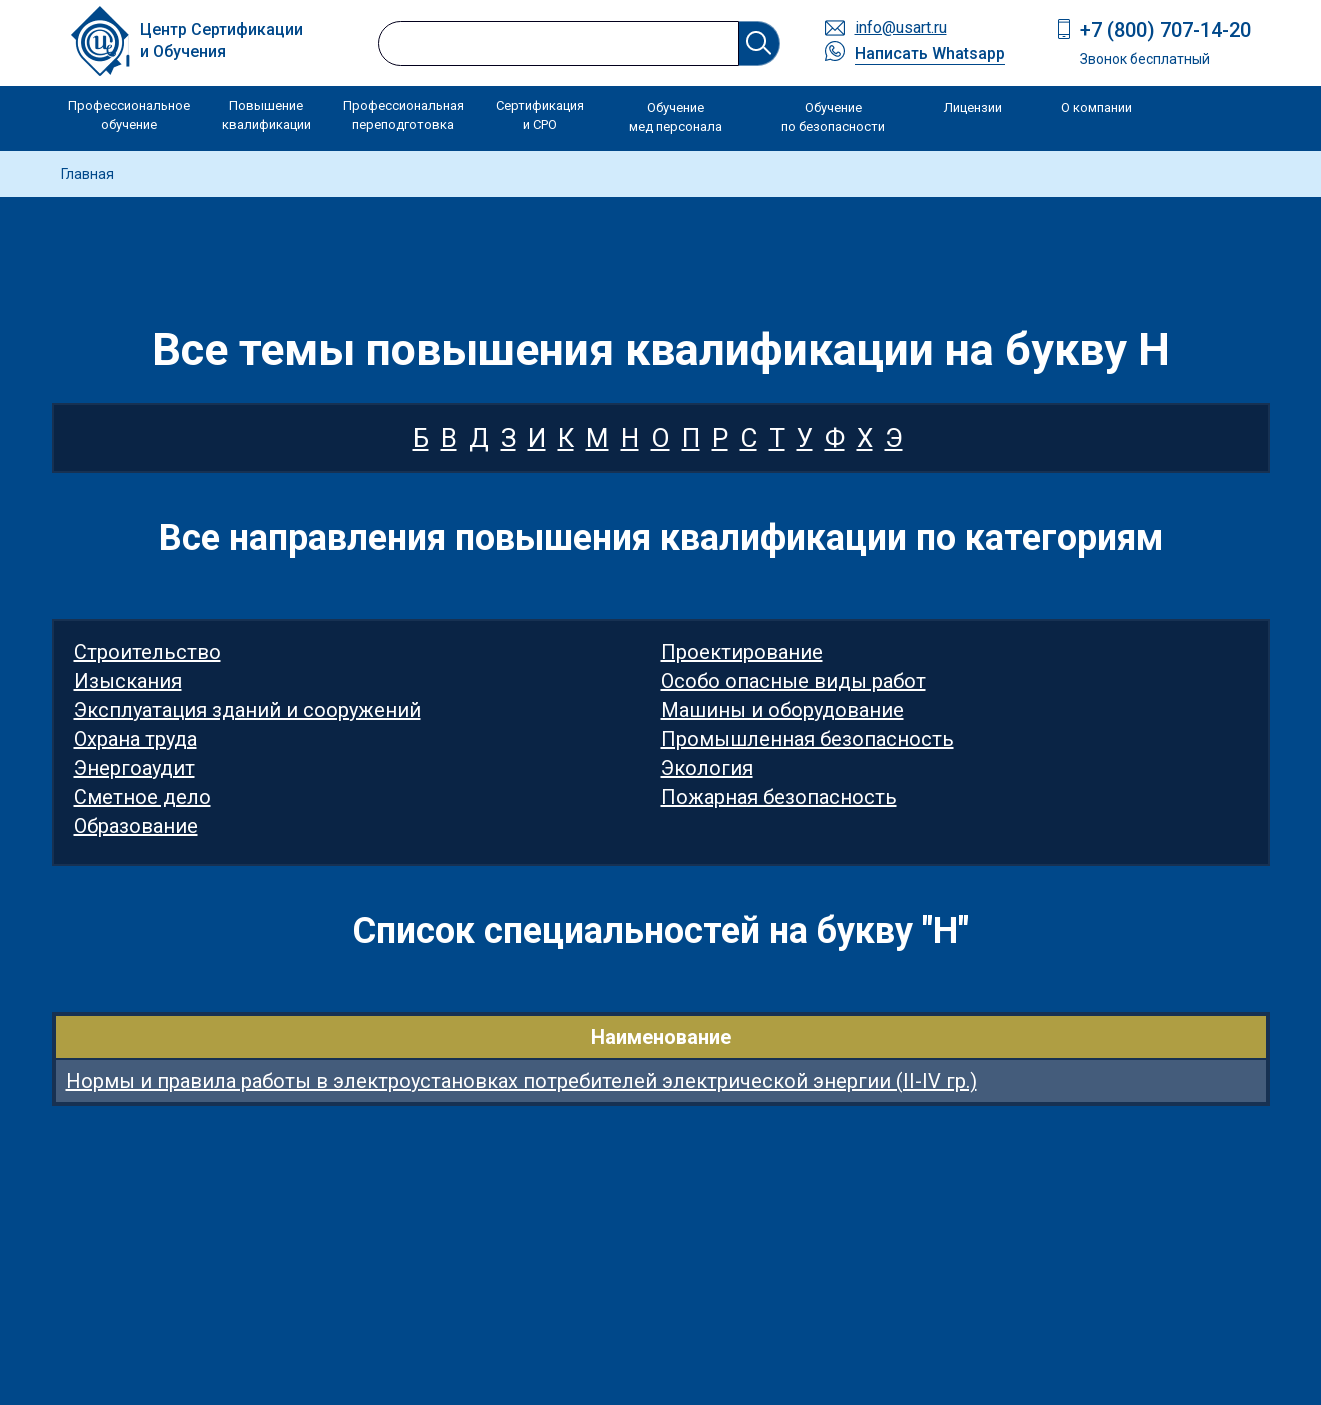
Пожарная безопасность (779, 797)
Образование (136, 826)
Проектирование (742, 652)
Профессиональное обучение (129, 115)
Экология (707, 768)
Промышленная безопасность (807, 739)
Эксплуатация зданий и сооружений (247, 710)
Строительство (147, 652)
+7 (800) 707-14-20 (1165, 30)
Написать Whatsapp (930, 53)
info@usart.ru (901, 27)
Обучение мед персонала (675, 117)
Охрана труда (135, 739)
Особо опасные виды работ (793, 681)
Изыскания (128, 681)
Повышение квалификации (266, 115)
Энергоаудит (134, 768)
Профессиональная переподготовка (403, 115)
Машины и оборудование (782, 710)
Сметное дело (142, 797)
